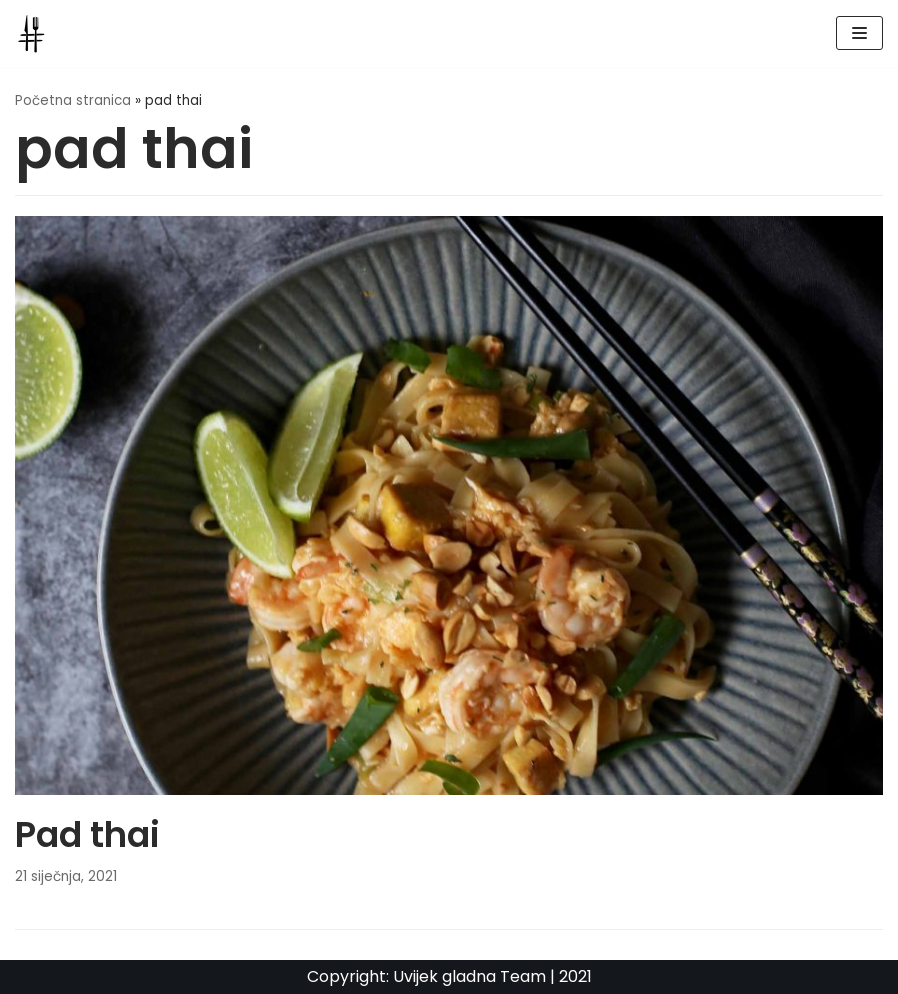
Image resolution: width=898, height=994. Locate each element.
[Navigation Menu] (859, 33)
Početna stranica (73, 100)
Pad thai (87, 834)
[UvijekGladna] (36, 33)
